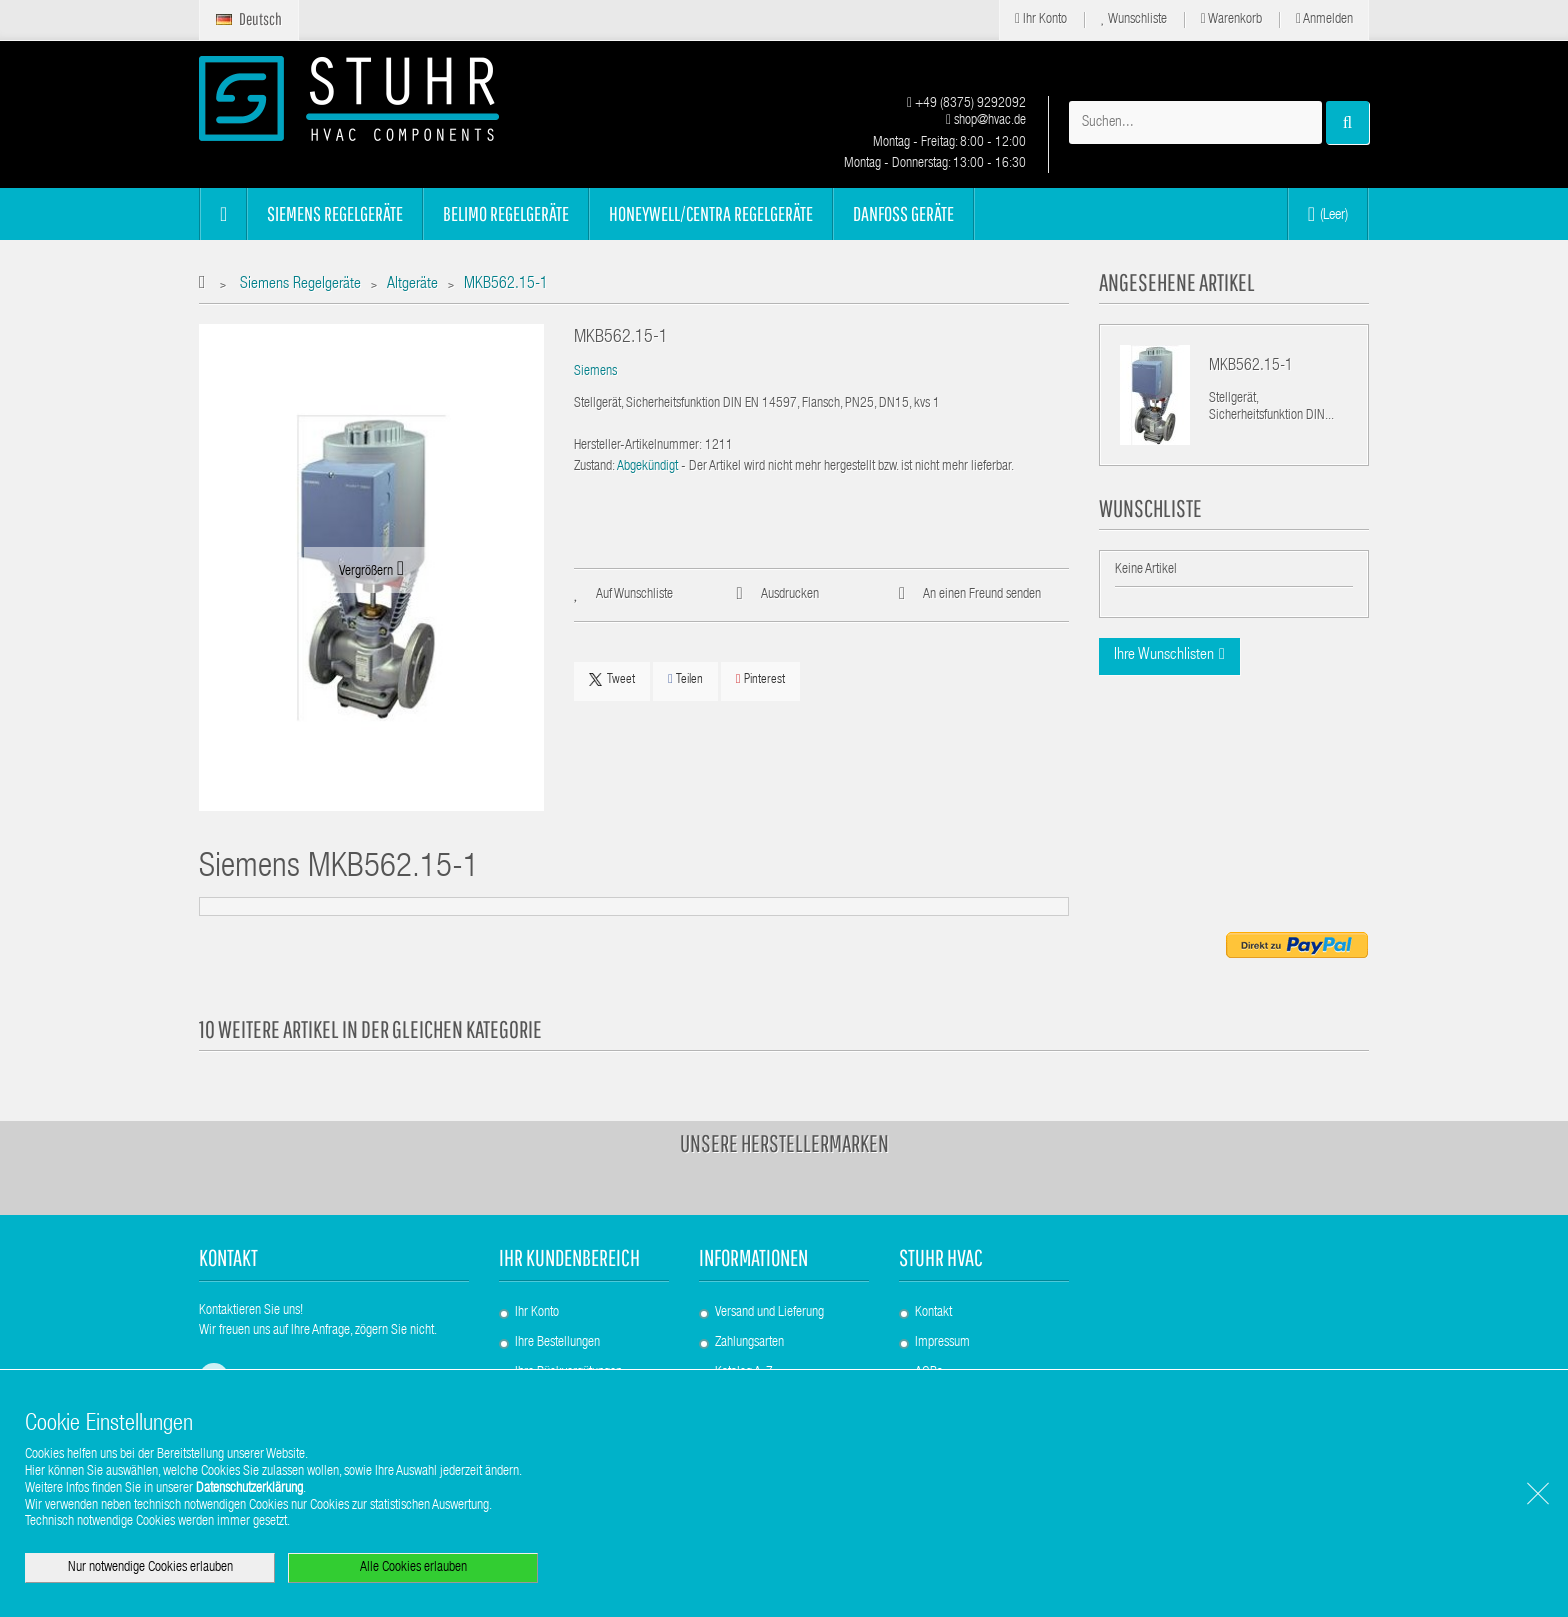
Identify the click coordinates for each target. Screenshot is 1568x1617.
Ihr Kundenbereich (569, 1257)
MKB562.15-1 (1251, 367)
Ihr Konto (1041, 19)
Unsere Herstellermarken (784, 1143)
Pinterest (760, 679)
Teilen (685, 679)
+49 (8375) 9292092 (966, 104)
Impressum (942, 1343)
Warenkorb (1231, 19)
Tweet (612, 680)
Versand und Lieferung (769, 1313)
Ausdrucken (790, 595)
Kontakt (933, 1313)
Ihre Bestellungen (557, 1343)
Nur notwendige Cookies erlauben (150, 1568)
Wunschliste (1134, 19)
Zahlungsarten (749, 1343)
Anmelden (1324, 19)
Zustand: (594, 467)
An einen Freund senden (982, 595)
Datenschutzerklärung (249, 1489)
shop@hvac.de (986, 121)
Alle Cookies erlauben (413, 1568)
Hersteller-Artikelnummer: (638, 446)
